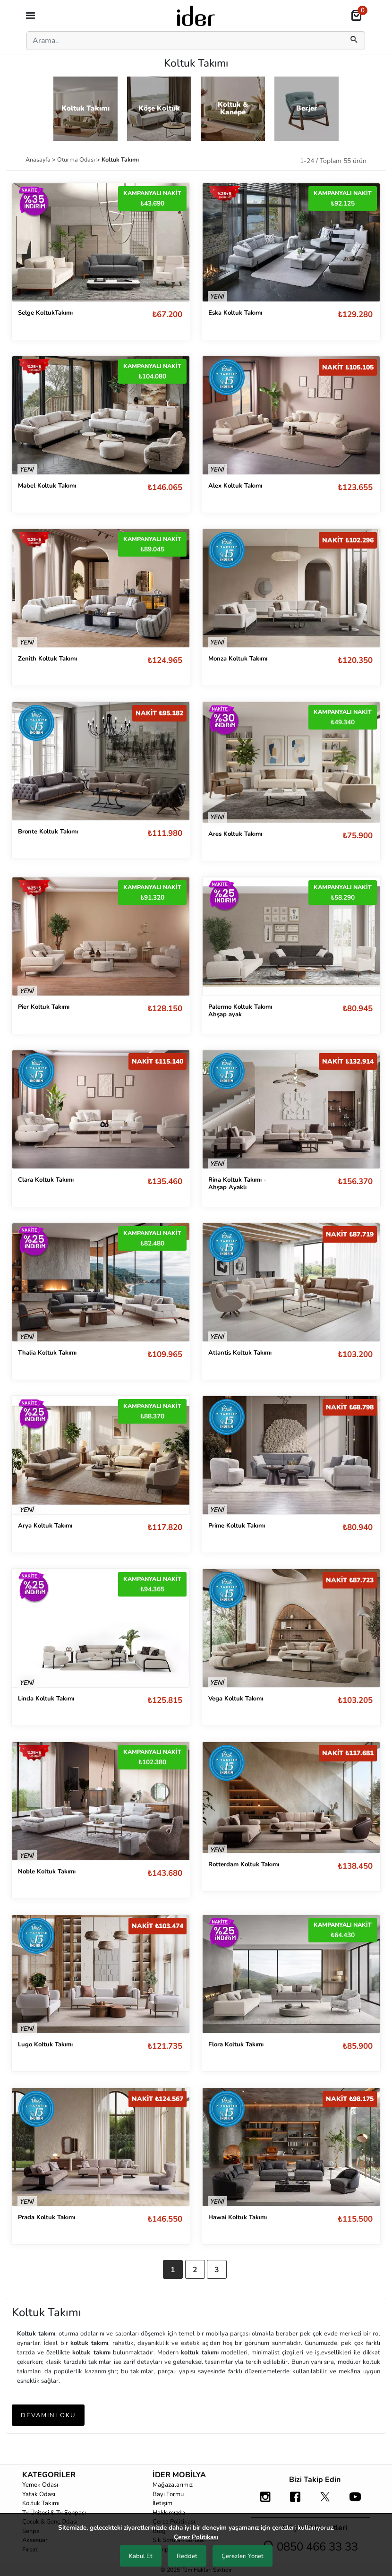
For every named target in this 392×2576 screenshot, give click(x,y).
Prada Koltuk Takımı (46, 2217)
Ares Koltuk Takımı (235, 834)
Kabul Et (141, 2556)
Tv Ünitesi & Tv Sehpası (54, 2512)
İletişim (162, 2503)
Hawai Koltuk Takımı (237, 2217)
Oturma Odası (76, 159)
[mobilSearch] (354, 41)
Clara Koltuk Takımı (46, 1180)
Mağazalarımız (173, 2485)
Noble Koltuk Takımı (47, 1871)
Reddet (187, 2556)
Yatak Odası (38, 2494)
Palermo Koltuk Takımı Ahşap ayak (240, 1011)
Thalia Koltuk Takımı (47, 1352)
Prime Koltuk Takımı (236, 1525)
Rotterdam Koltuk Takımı (243, 1864)
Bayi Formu (168, 2494)
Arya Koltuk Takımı (45, 1525)
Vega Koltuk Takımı (235, 1698)
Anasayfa (39, 159)
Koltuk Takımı (41, 2503)
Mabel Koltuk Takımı (47, 485)
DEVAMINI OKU (48, 2415)
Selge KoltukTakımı (45, 313)
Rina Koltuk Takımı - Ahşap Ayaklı (237, 1184)
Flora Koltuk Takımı (236, 2044)
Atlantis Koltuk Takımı (240, 1352)
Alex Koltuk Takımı (235, 485)
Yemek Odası (40, 2485)
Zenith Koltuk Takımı (47, 658)
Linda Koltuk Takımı (46, 1698)
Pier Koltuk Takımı (43, 1007)
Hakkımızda (169, 2512)
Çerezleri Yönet (243, 2556)
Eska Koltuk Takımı (235, 313)
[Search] (183, 41)
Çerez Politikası (196, 2537)
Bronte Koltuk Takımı (48, 831)
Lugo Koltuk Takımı (45, 2044)
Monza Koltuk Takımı (237, 658)
